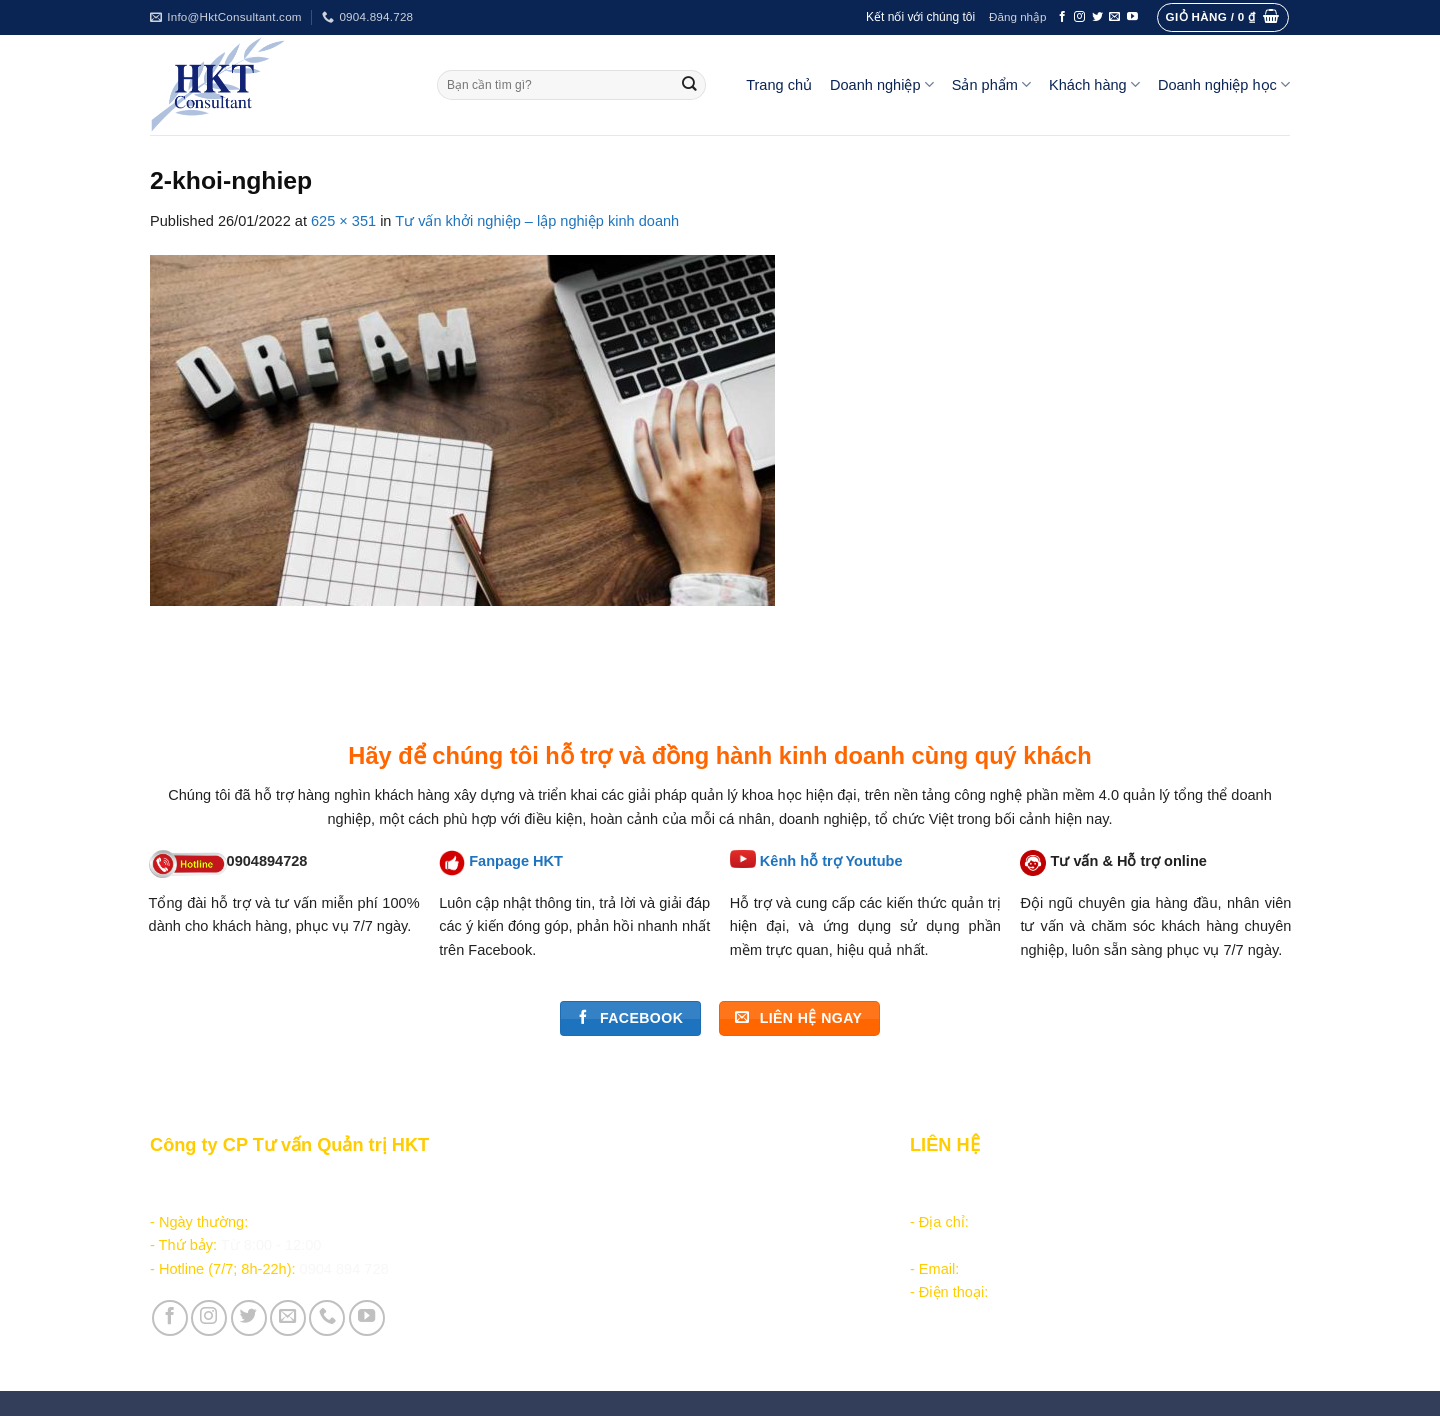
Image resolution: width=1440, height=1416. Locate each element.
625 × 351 (343, 221)
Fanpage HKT (516, 861)
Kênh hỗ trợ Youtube (831, 861)
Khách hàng (1094, 84)
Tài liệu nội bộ (573, 1226)
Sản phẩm (991, 84)
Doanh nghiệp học (1224, 84)
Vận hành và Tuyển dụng (611, 1330)
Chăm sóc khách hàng (599, 1203)
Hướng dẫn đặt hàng (594, 1180)
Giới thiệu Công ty (588, 1307)
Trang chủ (779, 85)
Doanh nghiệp (882, 84)
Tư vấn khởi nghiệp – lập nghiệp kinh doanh (537, 221)
